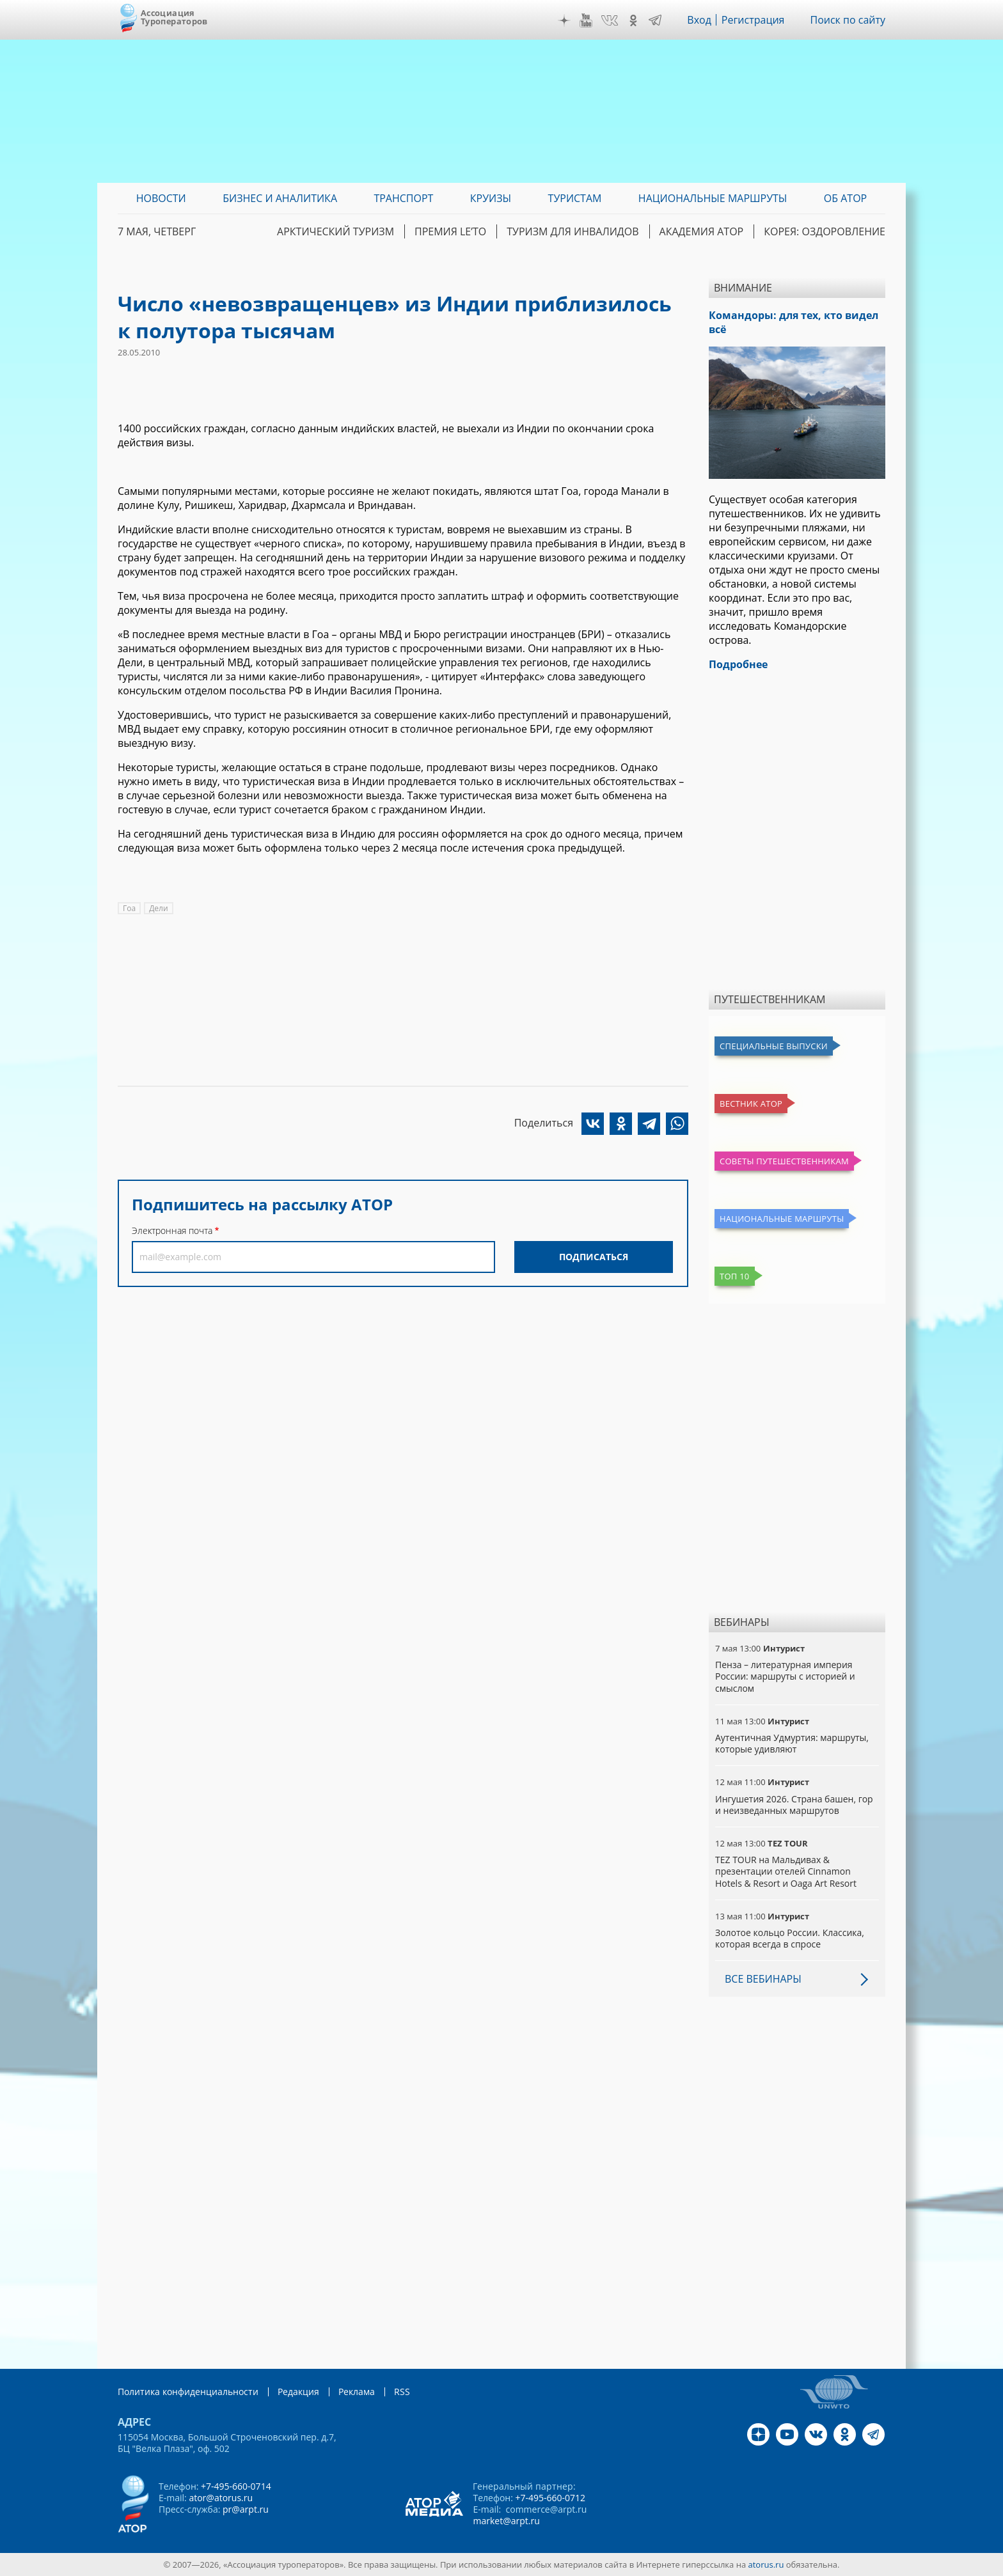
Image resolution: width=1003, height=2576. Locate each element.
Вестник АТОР (751, 1103)
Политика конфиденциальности (188, 2391)
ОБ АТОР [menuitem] (845, 198)
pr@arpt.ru (246, 2509)
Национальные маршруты (782, 1218)
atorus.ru (766, 2564)
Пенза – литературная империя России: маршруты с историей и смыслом (785, 1676)
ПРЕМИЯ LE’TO (450, 231)
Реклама (356, 2391)
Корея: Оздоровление (824, 231)
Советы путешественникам (784, 1161)
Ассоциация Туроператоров (174, 17)
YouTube (586, 20)
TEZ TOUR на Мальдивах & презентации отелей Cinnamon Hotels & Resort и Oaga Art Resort (786, 1871)
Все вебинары (763, 1979)
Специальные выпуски (774, 1046)
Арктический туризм (335, 231)
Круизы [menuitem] (490, 198)
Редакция (298, 2391)
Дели (158, 908)
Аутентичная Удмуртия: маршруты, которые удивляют (792, 1743)
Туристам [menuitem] (575, 198)
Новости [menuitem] (161, 198)
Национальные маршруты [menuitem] (712, 198)
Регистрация (753, 20)
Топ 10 (735, 1276)
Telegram (655, 20)
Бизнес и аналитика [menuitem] (280, 198)
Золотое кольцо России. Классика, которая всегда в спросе (789, 1938)
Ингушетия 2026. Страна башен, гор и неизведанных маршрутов (794, 1804)
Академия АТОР (701, 231)
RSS (402, 2391)
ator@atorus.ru (221, 2498)
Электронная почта (172, 1230)
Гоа (129, 908)
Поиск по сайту (847, 20)
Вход (699, 20)
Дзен (564, 20)
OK (633, 20)
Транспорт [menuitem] (403, 198)
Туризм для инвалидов (572, 231)
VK (609, 20)
